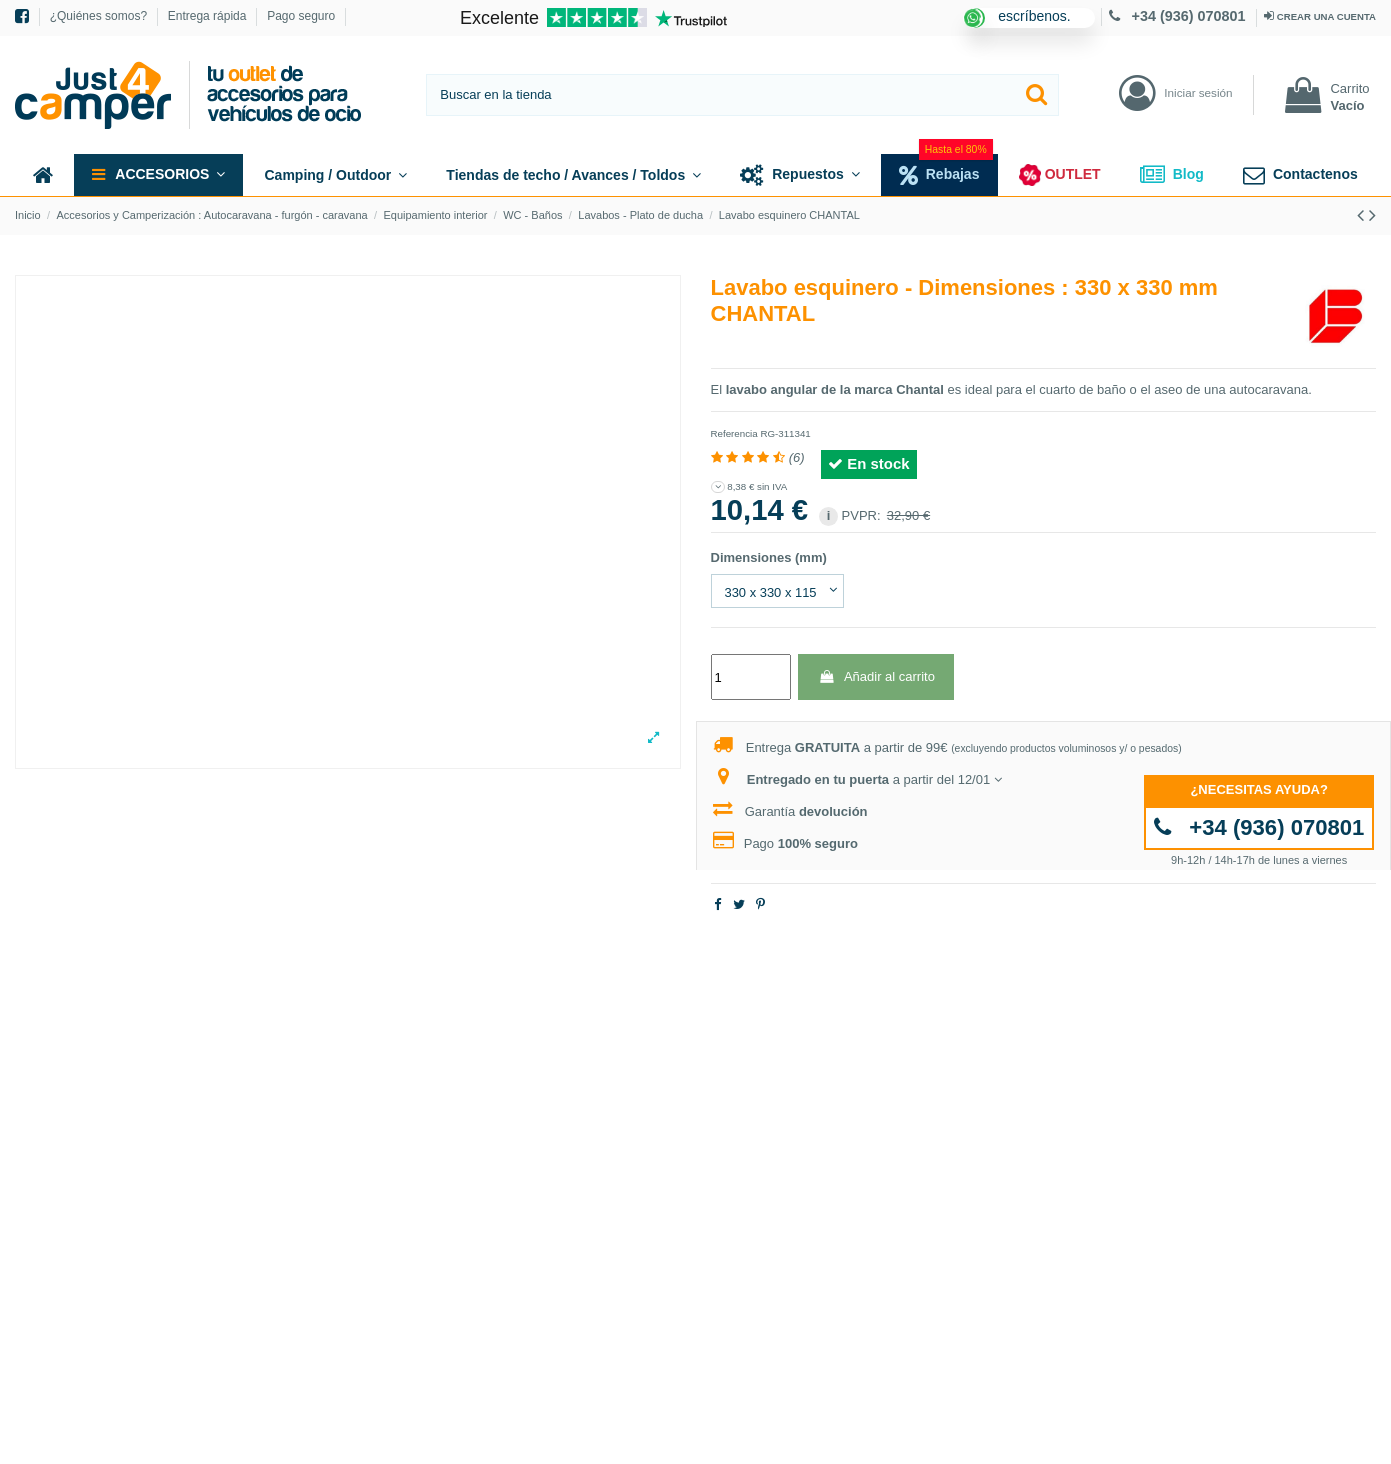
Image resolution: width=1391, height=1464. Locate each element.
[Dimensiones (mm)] (778, 591)
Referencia (734, 433)
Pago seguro (301, 16)
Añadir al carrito (876, 676)
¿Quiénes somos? (100, 16)
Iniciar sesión (1198, 92)
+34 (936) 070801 (1179, 16)
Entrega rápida (209, 16)
